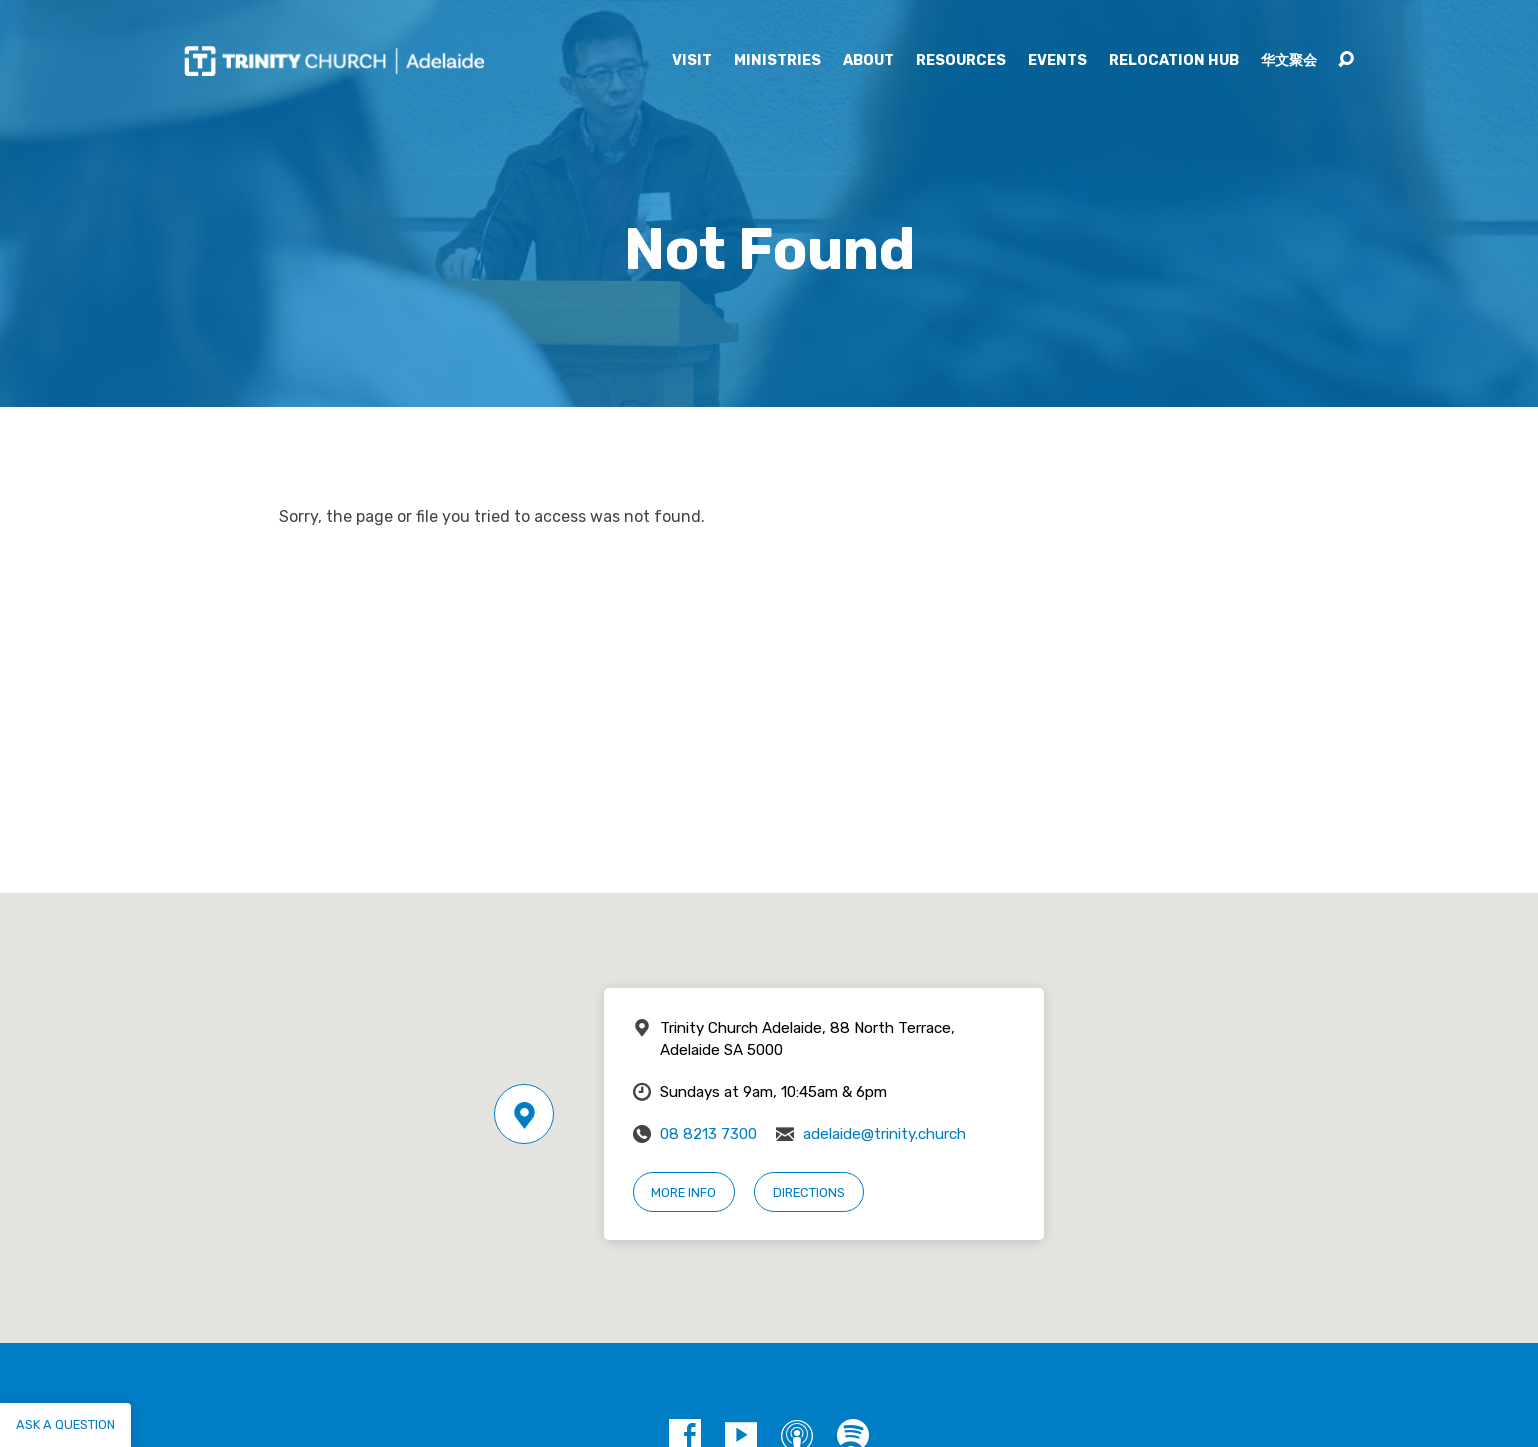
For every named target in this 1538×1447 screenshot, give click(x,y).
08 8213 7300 (708, 1134)
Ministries (777, 61)
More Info (683, 1192)
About (868, 61)
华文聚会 (1289, 61)
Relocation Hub (1174, 61)
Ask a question (65, 1424)
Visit (692, 61)
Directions (809, 1192)
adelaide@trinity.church (884, 1134)
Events (1057, 61)
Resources (961, 61)
